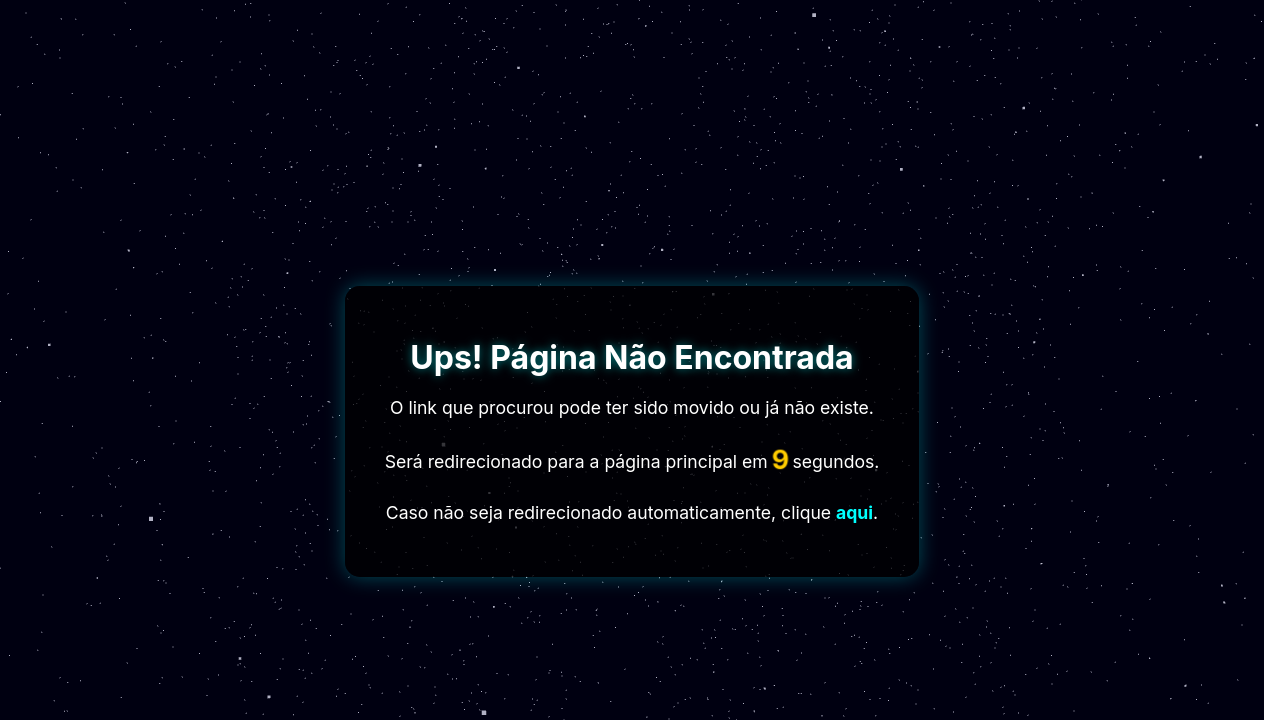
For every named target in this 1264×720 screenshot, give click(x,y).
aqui (854, 512)
